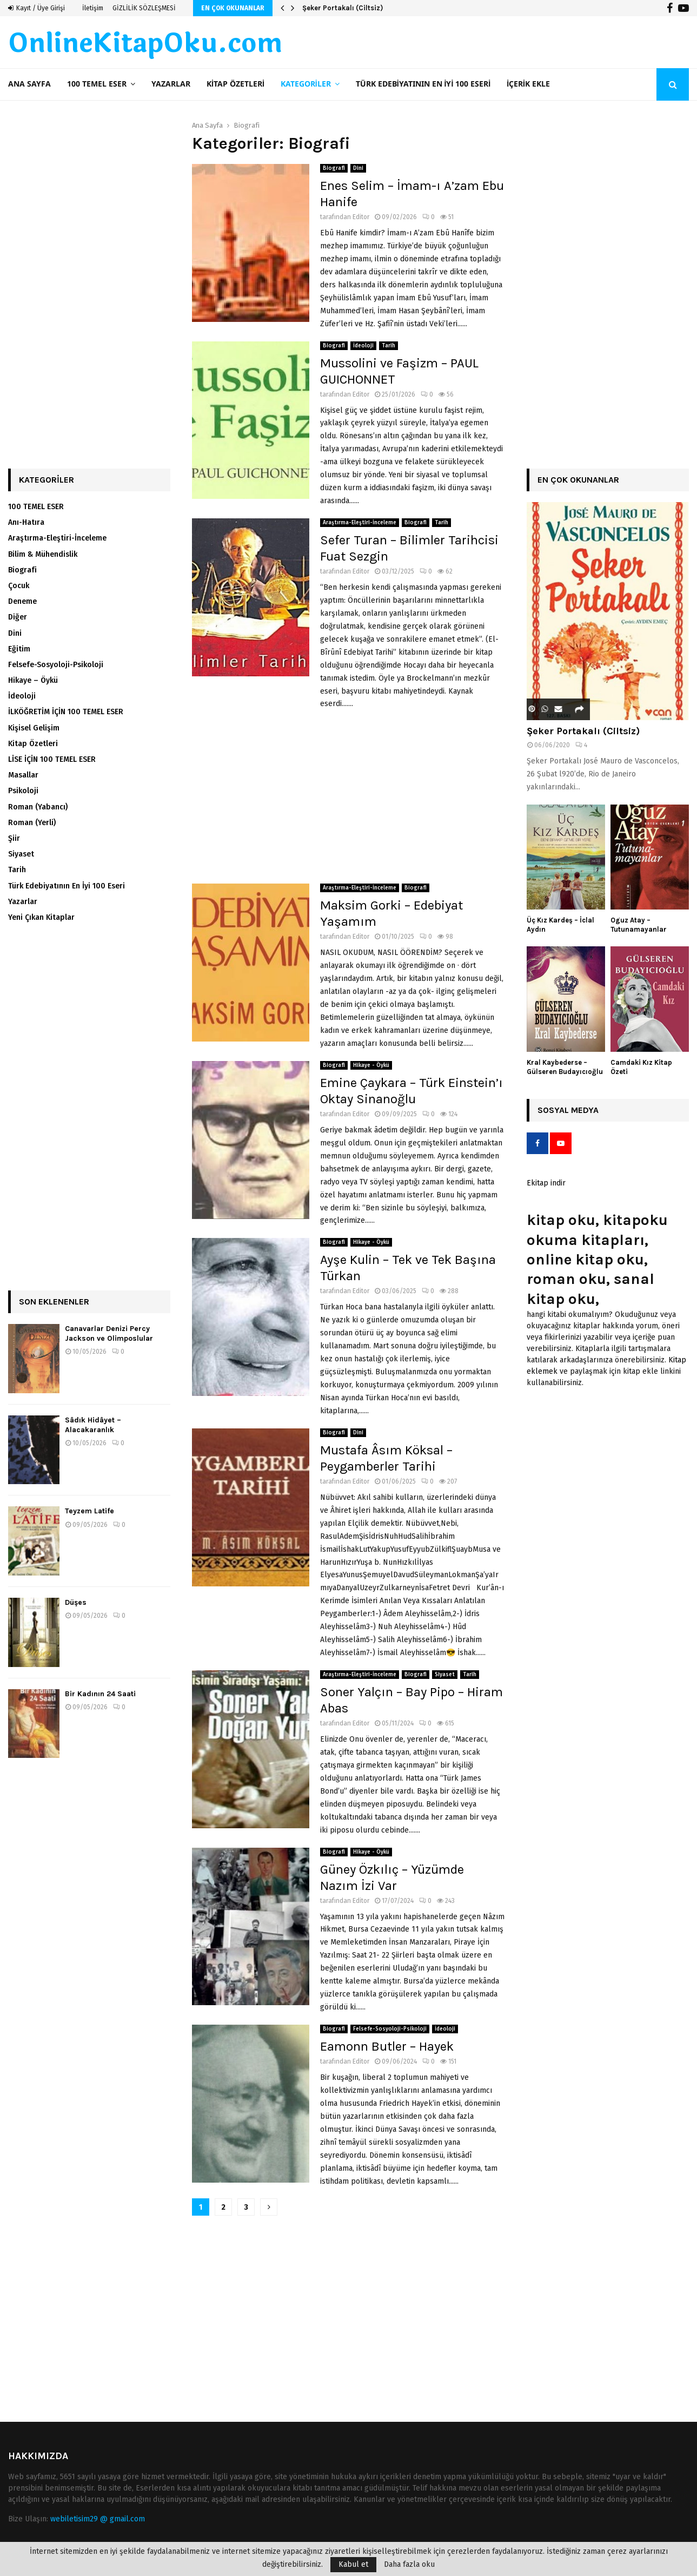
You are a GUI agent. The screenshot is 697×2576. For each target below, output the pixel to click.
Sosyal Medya (568, 1110)
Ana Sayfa (29, 84)
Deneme (22, 601)
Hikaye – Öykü (33, 680)
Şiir (14, 838)
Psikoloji (23, 790)
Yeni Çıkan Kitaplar (41, 917)
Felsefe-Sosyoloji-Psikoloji (390, 2029)
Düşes (76, 1602)
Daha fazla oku (409, 2564)
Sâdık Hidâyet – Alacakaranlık (93, 1424)
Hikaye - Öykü (371, 1065)
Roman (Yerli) (32, 822)
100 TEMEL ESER (97, 84)
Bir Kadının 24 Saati (100, 1693)
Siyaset (445, 1674)
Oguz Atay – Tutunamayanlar (638, 924)
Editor (361, 217)
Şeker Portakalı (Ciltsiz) (342, 8)
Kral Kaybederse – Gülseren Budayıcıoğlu (565, 1067)
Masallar (23, 775)
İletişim (92, 8)
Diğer (17, 617)
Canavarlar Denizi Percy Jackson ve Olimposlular (109, 1333)
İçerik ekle (528, 84)
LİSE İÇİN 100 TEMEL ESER (52, 759)
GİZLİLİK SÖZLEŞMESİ (144, 8)
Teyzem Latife (89, 1511)
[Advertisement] (348, 797)
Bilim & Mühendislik (42, 554)
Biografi (334, 168)
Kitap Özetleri (235, 84)
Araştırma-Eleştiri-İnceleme (359, 522)
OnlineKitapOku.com (145, 44)
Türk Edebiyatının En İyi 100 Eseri (423, 84)
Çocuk (18, 585)
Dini (358, 168)
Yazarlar (170, 84)
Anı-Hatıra (26, 522)
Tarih (388, 345)
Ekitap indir (546, 1183)
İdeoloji (363, 345)
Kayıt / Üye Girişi (36, 8)
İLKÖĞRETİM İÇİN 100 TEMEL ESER (65, 711)
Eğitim (19, 649)
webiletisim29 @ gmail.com (97, 2519)
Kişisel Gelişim (33, 728)
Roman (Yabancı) (38, 807)
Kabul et (353, 2564)
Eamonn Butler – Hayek (387, 2046)
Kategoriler (306, 84)
